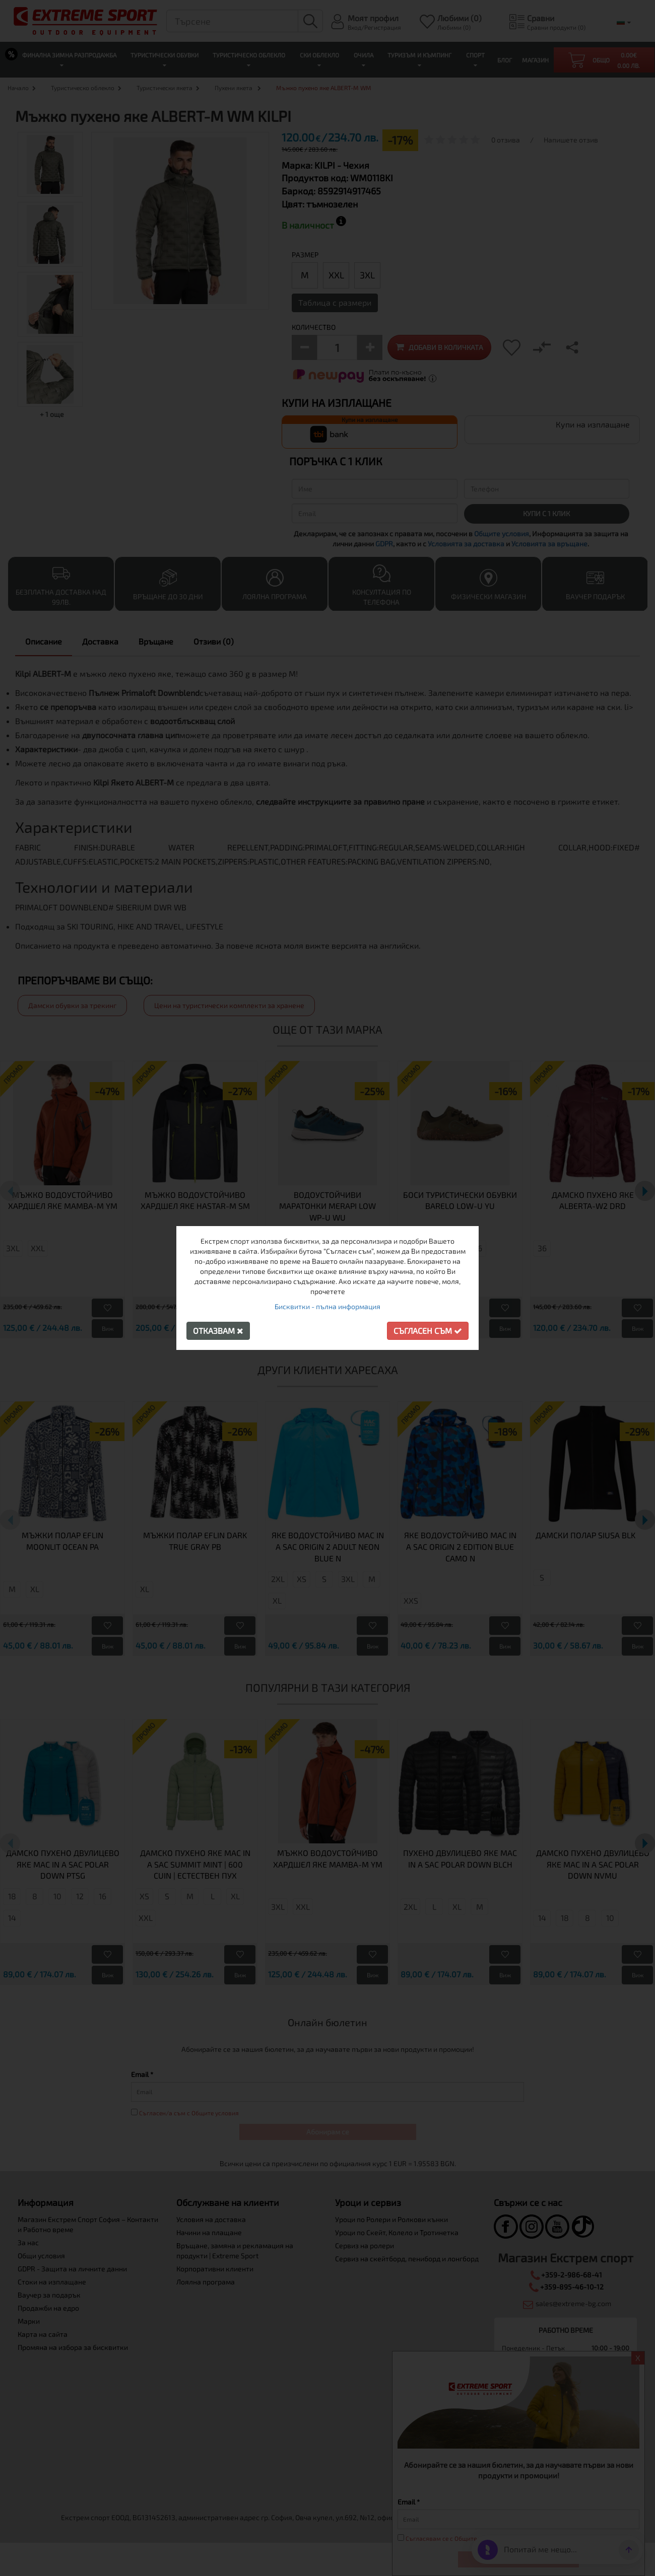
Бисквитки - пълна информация (327, 1306)
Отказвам (218, 1330)
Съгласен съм (428, 1330)
